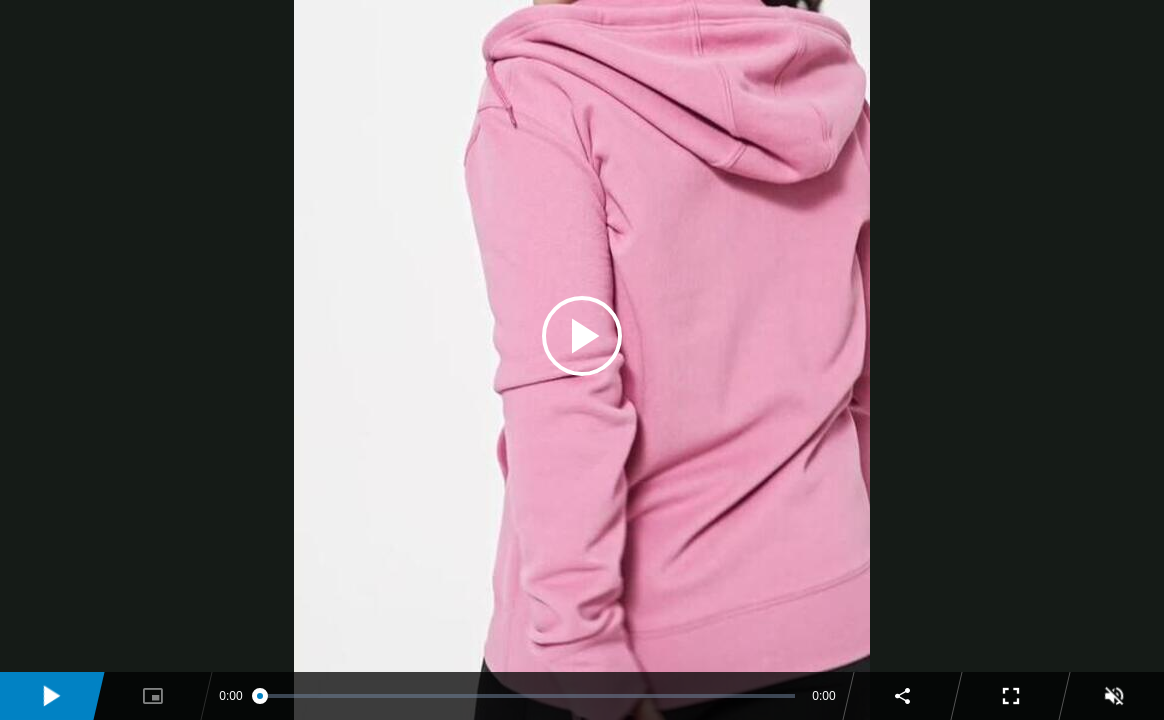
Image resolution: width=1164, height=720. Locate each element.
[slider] (528, 696)
